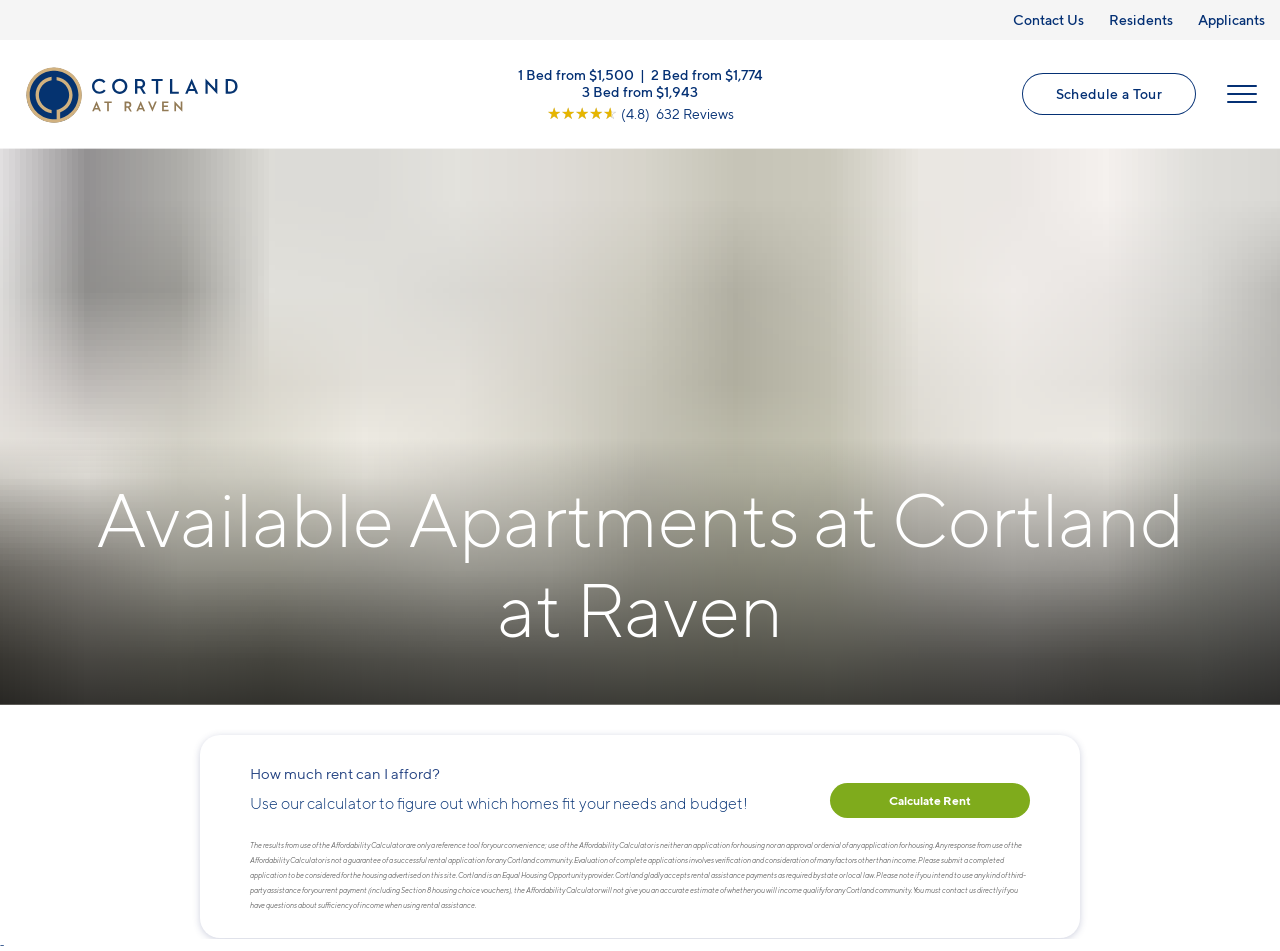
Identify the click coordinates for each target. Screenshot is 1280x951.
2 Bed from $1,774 (707, 74)
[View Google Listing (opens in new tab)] (640, 113)
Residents (1141, 19)
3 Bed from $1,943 (640, 91)
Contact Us (1048, 19)
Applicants (1231, 19)
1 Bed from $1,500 (576, 74)
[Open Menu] (1242, 94)
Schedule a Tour (1109, 93)
